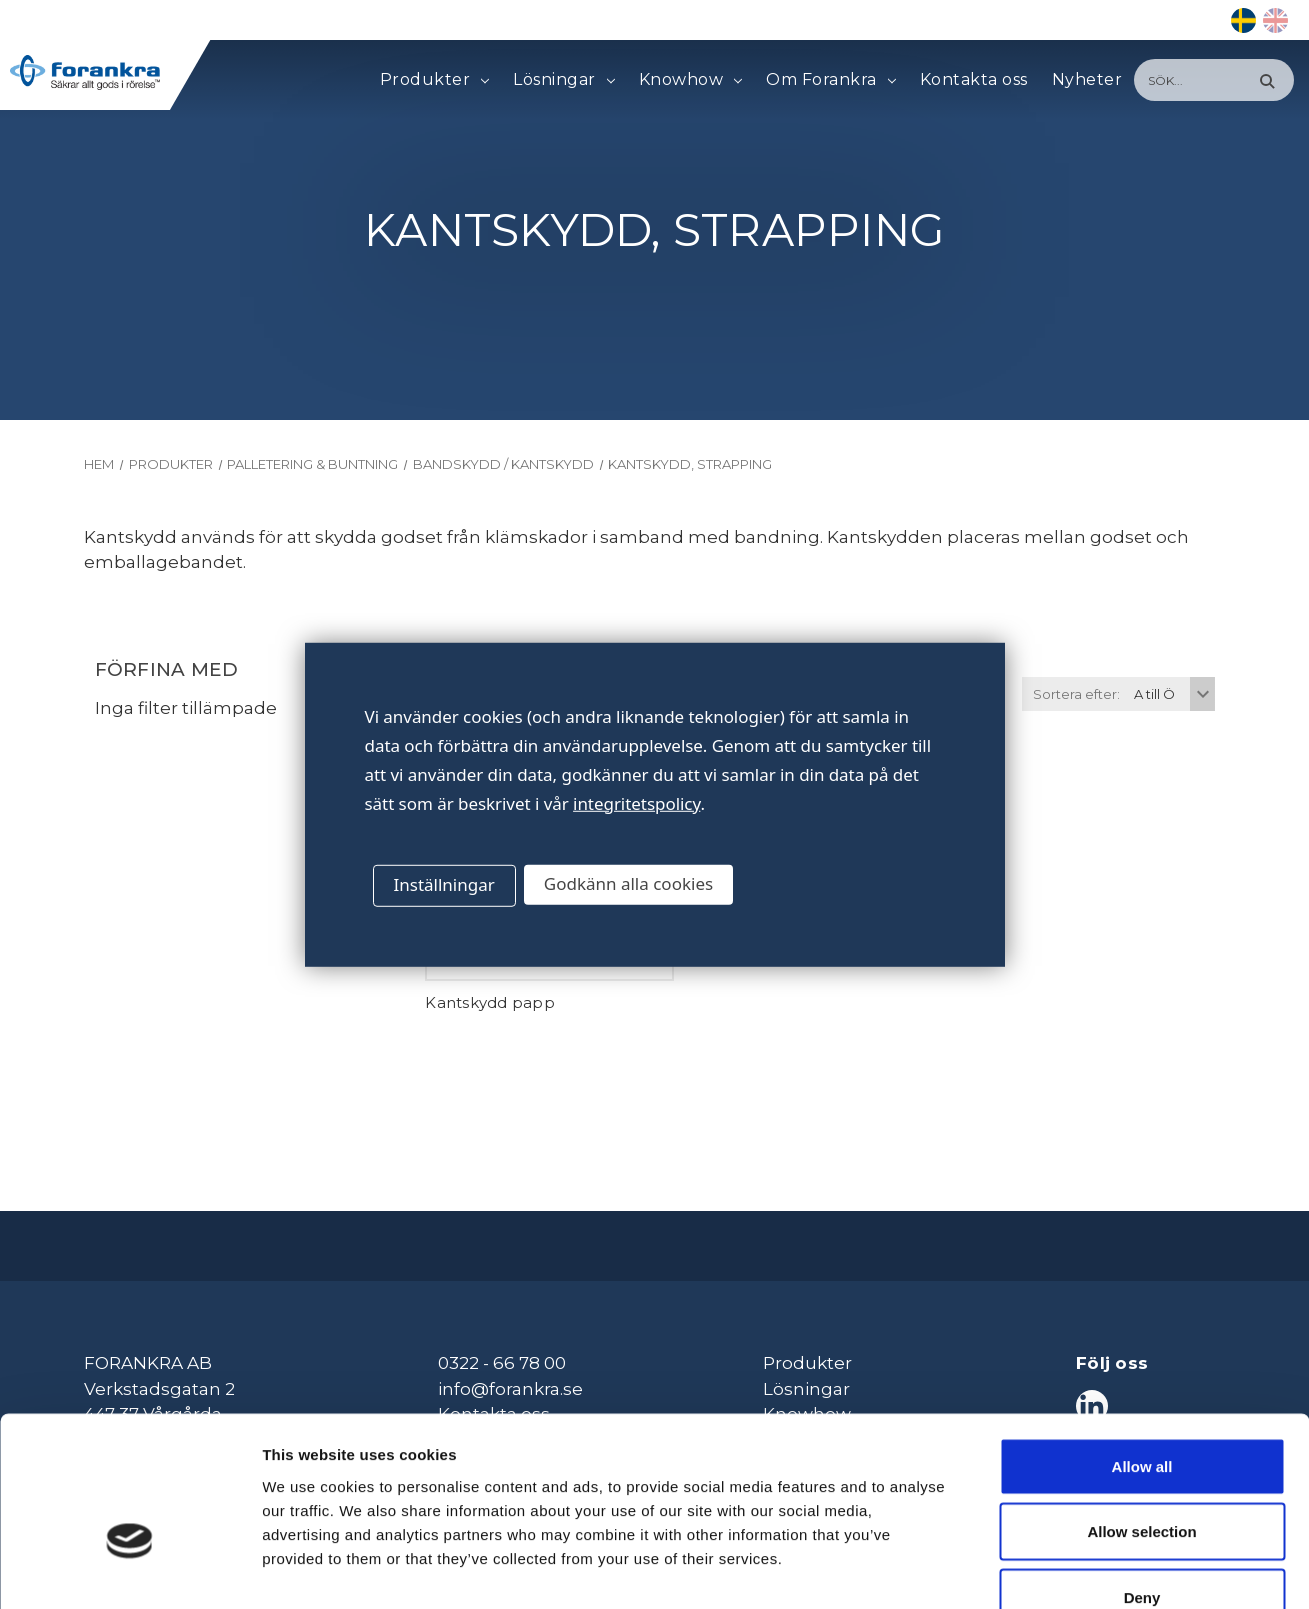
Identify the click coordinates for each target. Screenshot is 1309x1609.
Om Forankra (830, 80)
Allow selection (1141, 1412)
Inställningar (444, 884)
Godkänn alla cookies (628, 883)
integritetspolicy (636, 802)
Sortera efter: (1076, 694)
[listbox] (1172, 694)
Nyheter (1087, 79)
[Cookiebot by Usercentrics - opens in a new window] (129, 1570)
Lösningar (563, 80)
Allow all (1142, 1346)
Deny (1142, 1477)
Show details (1049, 1569)
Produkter (434, 80)
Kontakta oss (974, 79)
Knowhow (690, 80)
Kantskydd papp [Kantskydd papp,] (490, 1002)
